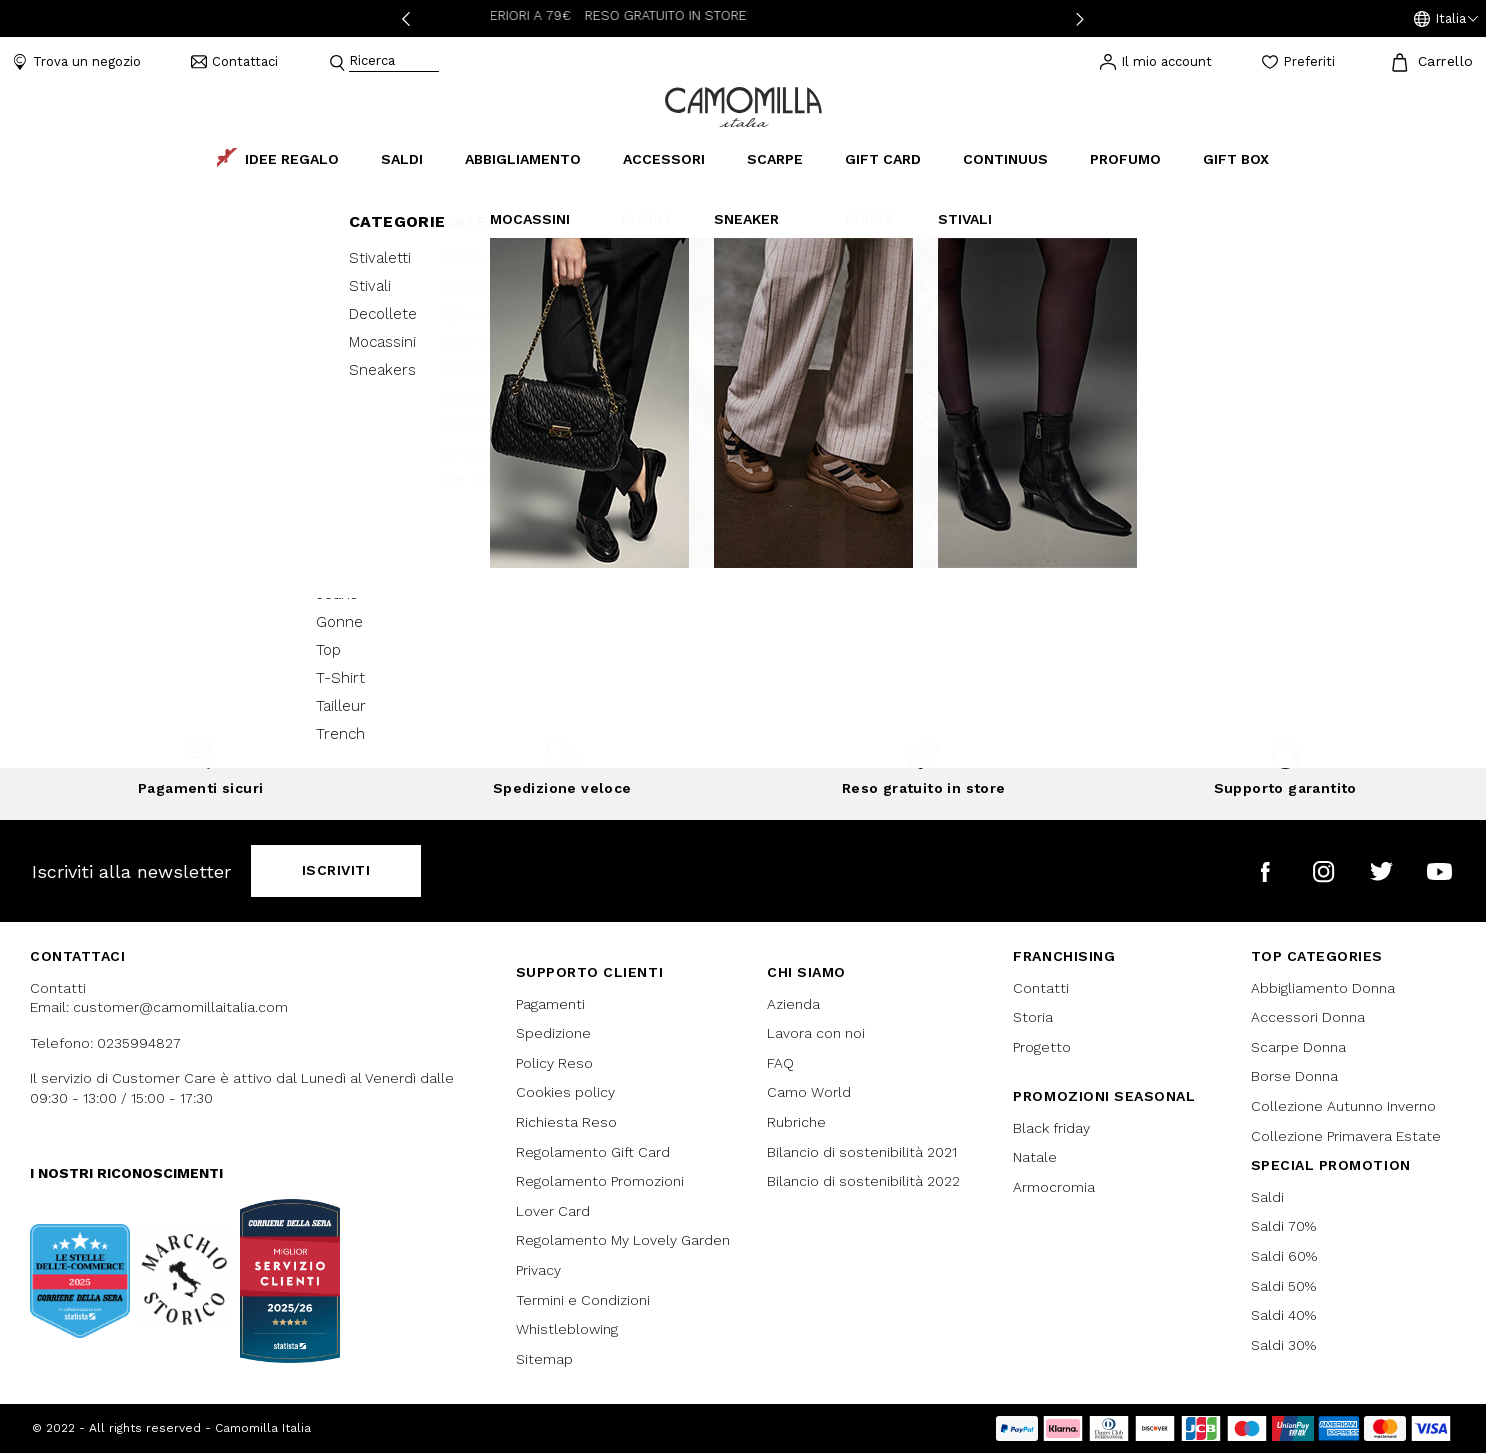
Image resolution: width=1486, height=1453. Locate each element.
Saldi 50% (1283, 1286)
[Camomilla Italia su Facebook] (1265, 871)
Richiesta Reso (566, 1122)
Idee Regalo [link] (278, 159)
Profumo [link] (1125, 159)
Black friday (1051, 1128)
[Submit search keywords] (337, 63)
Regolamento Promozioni (600, 1181)
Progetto (1042, 1047)
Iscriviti (336, 870)
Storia (1033, 1017)
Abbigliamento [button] (523, 159)
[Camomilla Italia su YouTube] (1439, 871)
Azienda (793, 1004)
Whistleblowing (567, 1329)
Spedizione (553, 1033)
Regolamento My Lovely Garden (623, 1240)
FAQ (780, 1063)
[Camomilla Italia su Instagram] (1323, 871)
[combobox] (394, 62)
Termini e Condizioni (583, 1300)
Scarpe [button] (775, 159)
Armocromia (1054, 1187)
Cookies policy (565, 1092)
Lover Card (553, 1211)
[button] (1446, 19)
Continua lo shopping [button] (743, 515)
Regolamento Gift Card (593, 1152)
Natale (1035, 1157)
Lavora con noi (816, 1033)
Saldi (1267, 1197)
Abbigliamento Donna (1323, 988)
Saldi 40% (1283, 1315)
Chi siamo (806, 972)
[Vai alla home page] (743, 105)
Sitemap (544, 1359)
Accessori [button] (664, 159)
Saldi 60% (1284, 1256)
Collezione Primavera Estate (1346, 1136)
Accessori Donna (1308, 1017)
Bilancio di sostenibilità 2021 (862, 1152)
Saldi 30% (1283, 1345)
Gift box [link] (1236, 159)
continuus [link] (1005, 159)
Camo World (809, 1092)
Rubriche (796, 1122)
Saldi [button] (402, 159)
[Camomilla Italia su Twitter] (1381, 871)
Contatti (1041, 988)
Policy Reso (554, 1063)
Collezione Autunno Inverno (1343, 1106)
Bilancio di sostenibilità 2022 (863, 1181)
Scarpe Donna (1298, 1047)
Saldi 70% (1283, 1226)
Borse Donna (1294, 1076)
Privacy (538, 1270)
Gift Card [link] (883, 159)
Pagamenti (550, 1004)
